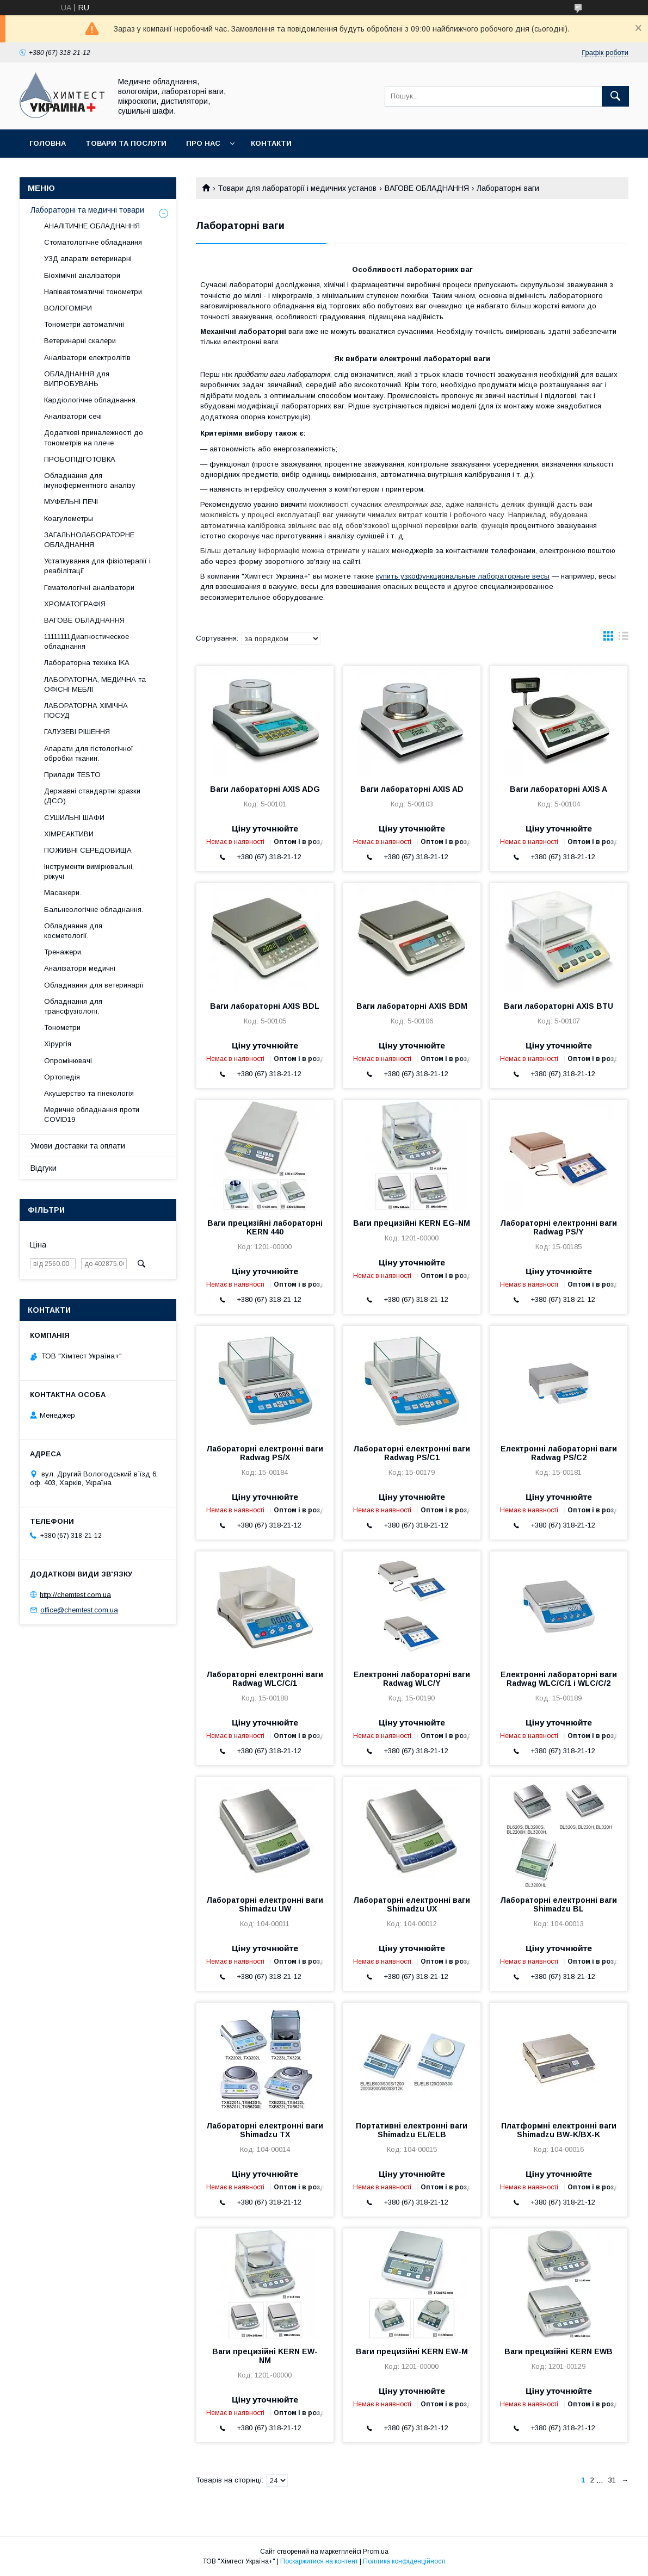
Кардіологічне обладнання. (90, 400)
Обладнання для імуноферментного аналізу (89, 480)
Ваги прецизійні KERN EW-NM (265, 2355)
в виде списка (623, 638)
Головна (47, 143)
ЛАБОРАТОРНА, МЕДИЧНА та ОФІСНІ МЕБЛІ (95, 684)
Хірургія (57, 1044)
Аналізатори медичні (79, 968)
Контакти (271, 143)
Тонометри (62, 1027)
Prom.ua (375, 2551)
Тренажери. (63, 952)
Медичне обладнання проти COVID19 (91, 1114)
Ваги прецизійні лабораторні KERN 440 (265, 1227)
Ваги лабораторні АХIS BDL (264, 1006)
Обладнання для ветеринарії (94, 985)
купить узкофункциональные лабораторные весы (463, 576)
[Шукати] (615, 96)
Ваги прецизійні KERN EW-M (412, 2351)
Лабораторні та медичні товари (87, 210)
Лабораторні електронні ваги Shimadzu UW (264, 1904)
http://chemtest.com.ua (75, 1594)
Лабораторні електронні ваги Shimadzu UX (411, 1904)
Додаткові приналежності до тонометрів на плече (93, 437)
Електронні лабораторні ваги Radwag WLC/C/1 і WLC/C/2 (559, 1678)
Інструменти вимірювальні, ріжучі (89, 871)
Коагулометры (68, 518)
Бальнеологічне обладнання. (93, 909)
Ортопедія (62, 1077)
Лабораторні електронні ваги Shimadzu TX (264, 2130)
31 (612, 2480)
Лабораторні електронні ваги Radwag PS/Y (558, 1227)
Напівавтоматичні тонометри (93, 292)
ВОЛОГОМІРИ (68, 308)
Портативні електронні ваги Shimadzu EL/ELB (411, 2130)
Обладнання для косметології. (73, 931)
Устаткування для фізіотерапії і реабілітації (97, 566)
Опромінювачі (68, 1061)
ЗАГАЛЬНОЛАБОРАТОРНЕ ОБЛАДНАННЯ (89, 540)
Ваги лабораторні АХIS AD (412, 789)
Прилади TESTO (72, 775)
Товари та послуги (125, 143)
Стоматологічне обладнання (93, 242)
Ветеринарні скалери (80, 341)
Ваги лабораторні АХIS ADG (265, 789)
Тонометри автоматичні (84, 324)
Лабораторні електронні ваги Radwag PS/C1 (411, 1453)
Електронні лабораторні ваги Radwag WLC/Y (412, 1678)
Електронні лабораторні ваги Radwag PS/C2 (559, 1453)
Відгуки (43, 1168)
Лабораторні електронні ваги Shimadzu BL (558, 1904)
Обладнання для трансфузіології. (73, 1006)
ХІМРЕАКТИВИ (69, 834)
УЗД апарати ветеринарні (88, 259)
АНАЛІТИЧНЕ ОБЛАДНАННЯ (92, 226)
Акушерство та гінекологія (89, 1093)
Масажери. (62, 893)
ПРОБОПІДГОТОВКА (79, 459)
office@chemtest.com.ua (79, 1610)
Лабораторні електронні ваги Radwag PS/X (264, 1453)
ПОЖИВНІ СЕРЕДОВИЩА (88, 850)
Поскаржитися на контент (319, 2561)
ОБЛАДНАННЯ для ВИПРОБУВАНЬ (76, 379)
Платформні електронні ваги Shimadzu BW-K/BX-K (558, 2130)
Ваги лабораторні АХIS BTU (558, 1006)
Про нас (203, 143)
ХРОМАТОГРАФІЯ (75, 604)
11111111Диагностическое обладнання (86, 641)
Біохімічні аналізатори (82, 275)
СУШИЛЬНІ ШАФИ (74, 818)
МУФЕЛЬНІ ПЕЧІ (71, 502)
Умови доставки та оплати (77, 1145)
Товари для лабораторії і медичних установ (297, 188)
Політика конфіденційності (404, 2561)
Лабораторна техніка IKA (86, 663)
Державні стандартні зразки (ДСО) (92, 796)
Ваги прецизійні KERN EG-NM (411, 1223)
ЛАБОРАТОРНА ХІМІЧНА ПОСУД (86, 710)
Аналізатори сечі (73, 416)
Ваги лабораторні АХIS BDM (411, 1006)
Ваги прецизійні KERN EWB (558, 2351)
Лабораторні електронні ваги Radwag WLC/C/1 (264, 1678)
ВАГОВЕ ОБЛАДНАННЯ (427, 188)
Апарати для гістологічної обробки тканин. (88, 753)
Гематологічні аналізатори (89, 588)
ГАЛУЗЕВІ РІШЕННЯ (77, 732)
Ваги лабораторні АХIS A (558, 789)
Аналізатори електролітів (87, 357)
